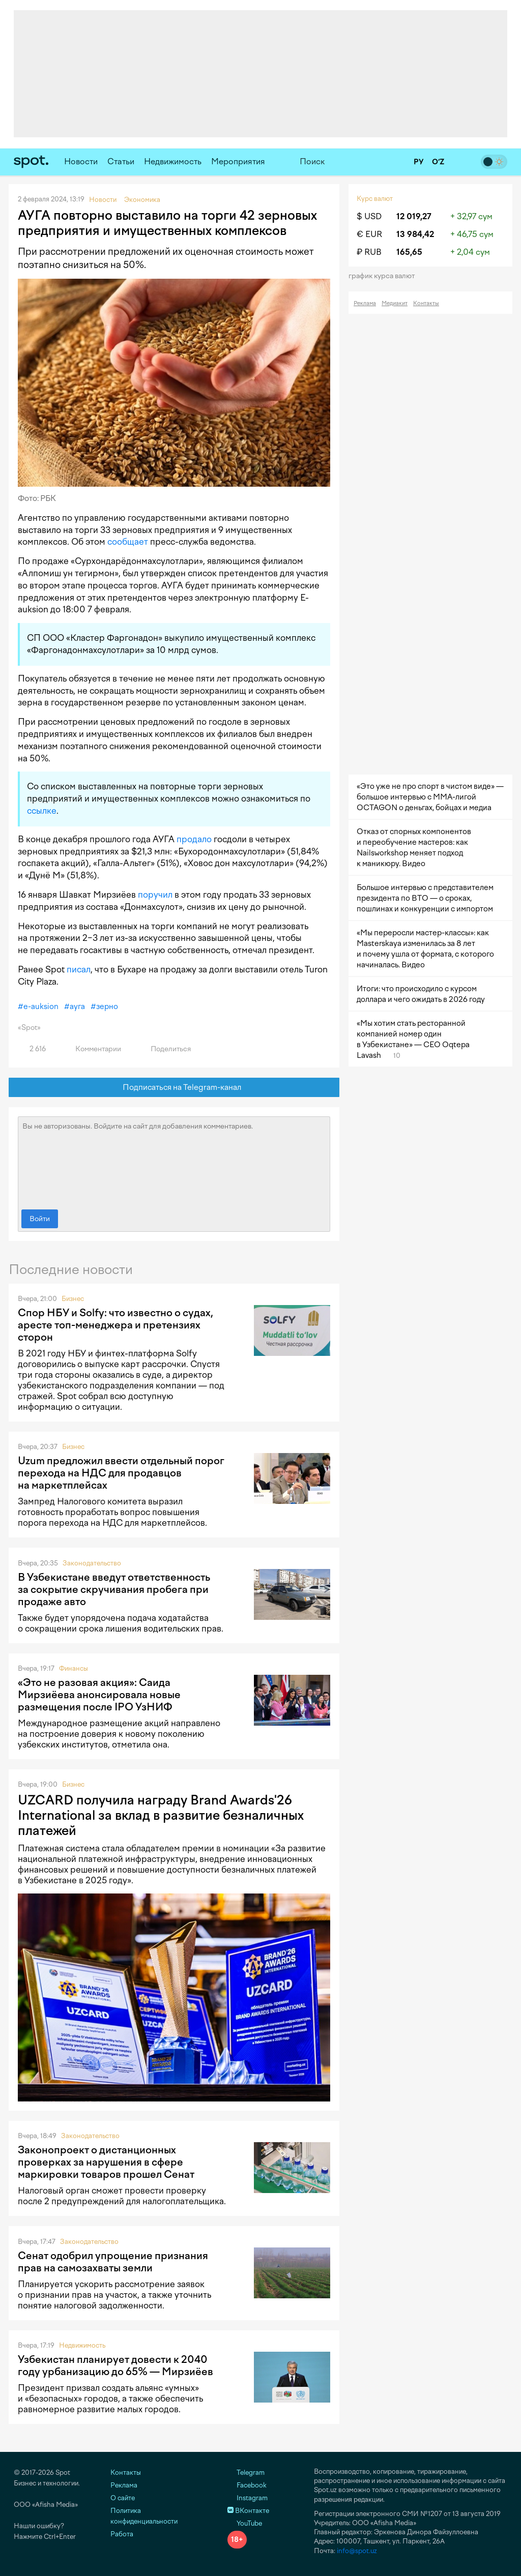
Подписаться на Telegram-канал (174, 1087)
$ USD (369, 216)
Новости (81, 161)
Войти (40, 1219)
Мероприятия (238, 161)
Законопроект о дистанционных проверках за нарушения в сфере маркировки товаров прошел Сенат (106, 2162)
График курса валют (385, 276)
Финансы (73, 1668)
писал (79, 969)
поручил (155, 895)
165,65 (409, 252)
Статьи (120, 161)
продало (194, 839)
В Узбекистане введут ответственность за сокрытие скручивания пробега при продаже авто (114, 1589)
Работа (121, 2534)
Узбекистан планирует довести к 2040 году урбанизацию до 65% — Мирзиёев (115, 2365)
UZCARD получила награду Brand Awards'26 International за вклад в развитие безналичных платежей (161, 1815)
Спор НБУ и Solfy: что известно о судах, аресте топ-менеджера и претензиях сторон (115, 1325)
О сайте (122, 2498)
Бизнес (73, 1298)
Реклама (365, 303)
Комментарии (92, 1049)
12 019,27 (413, 216)
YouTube (244, 2523)
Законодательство (92, 1563)
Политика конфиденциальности (144, 2516)
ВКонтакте (248, 2510)
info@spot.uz (357, 2551)
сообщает (127, 542)
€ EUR (369, 234)
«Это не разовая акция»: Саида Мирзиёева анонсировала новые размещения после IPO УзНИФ (99, 1694)
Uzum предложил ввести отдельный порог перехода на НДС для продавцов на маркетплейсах (121, 1473)
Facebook (247, 2485)
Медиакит (395, 303)
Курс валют (375, 198)
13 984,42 (415, 234)
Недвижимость (172, 161)
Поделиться (165, 1049)
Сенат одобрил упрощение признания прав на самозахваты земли (113, 2261)
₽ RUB (369, 252)
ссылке (41, 811)
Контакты (426, 303)
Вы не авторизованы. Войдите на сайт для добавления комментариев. (174, 1160)
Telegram (246, 2472)
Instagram (247, 2498)
